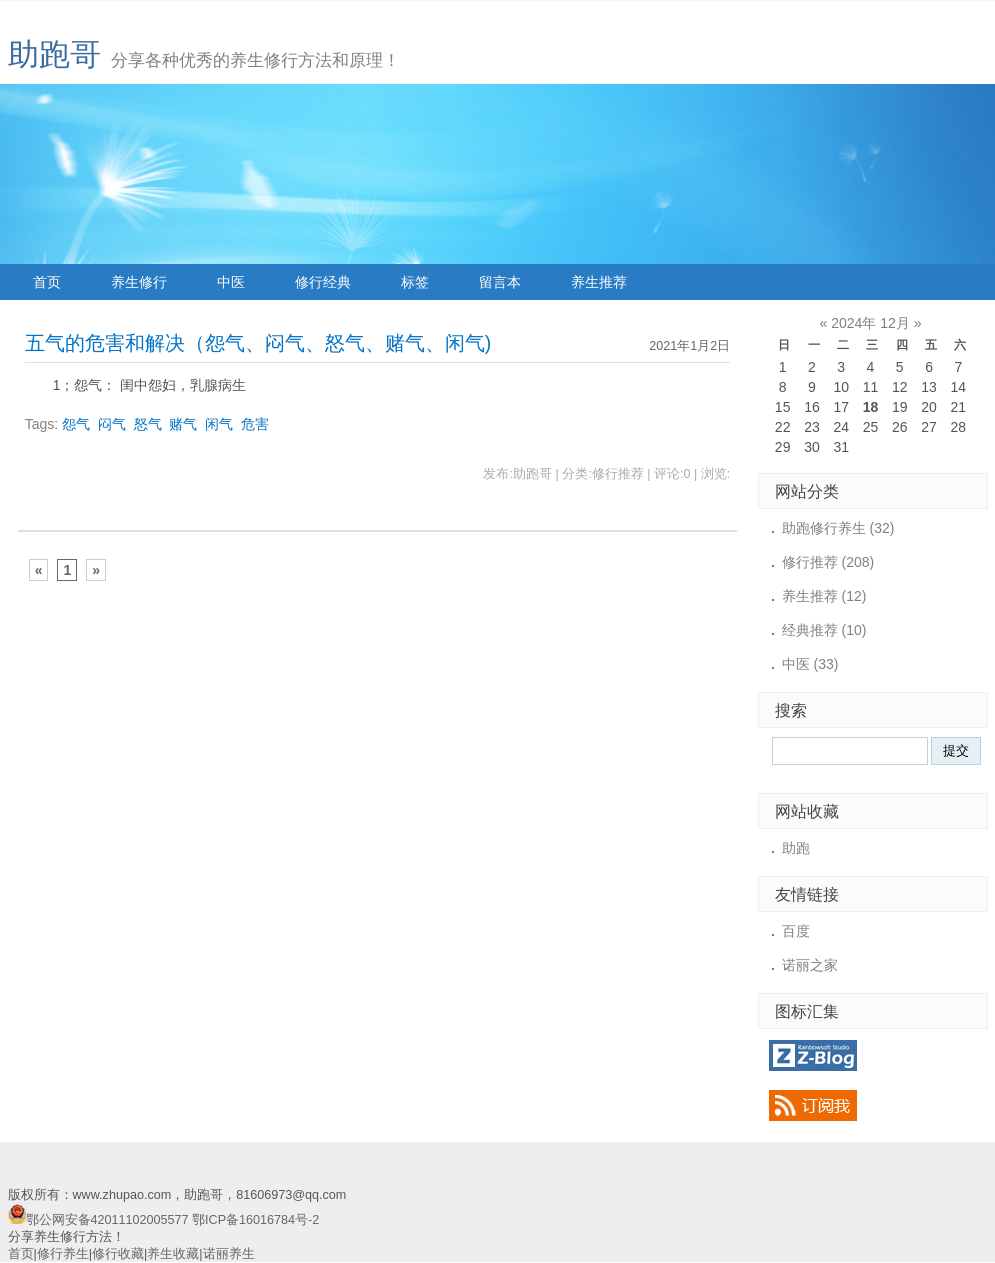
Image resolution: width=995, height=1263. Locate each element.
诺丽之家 (810, 965)
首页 (47, 282)
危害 (255, 424)
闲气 (219, 424)
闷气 (112, 424)
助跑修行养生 (838, 528)
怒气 (148, 424)
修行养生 (63, 1254)
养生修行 (139, 282)
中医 (231, 282)
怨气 (76, 424)
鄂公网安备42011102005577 (107, 1220)
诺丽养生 (229, 1254)
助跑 (796, 848)
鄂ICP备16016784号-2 (255, 1220)
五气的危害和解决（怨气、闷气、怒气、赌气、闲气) (258, 343)
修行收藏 (118, 1254)
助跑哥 (54, 54)
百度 (796, 931)
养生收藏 (173, 1254)
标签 (415, 282)
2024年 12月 (870, 323)
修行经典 (323, 282)
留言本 (500, 282)
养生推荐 (599, 282)
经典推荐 (824, 630)
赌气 (183, 424)
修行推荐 (828, 562)
